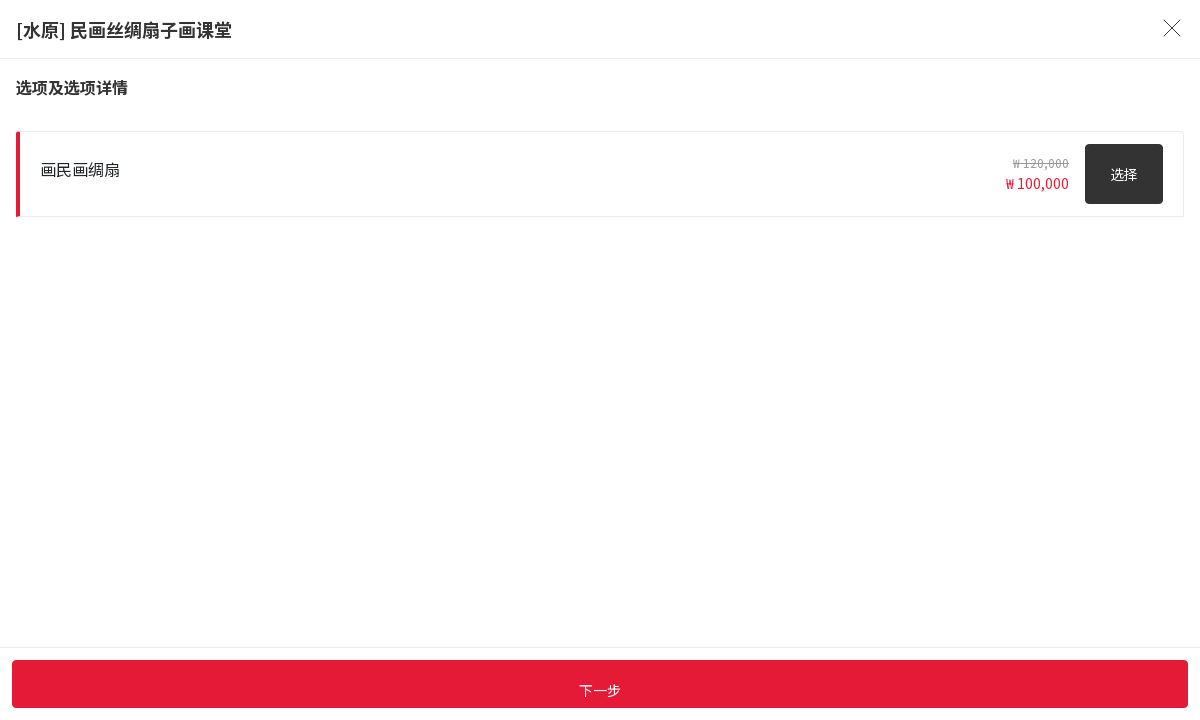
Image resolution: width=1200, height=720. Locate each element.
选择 (1124, 174)
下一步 (600, 690)
